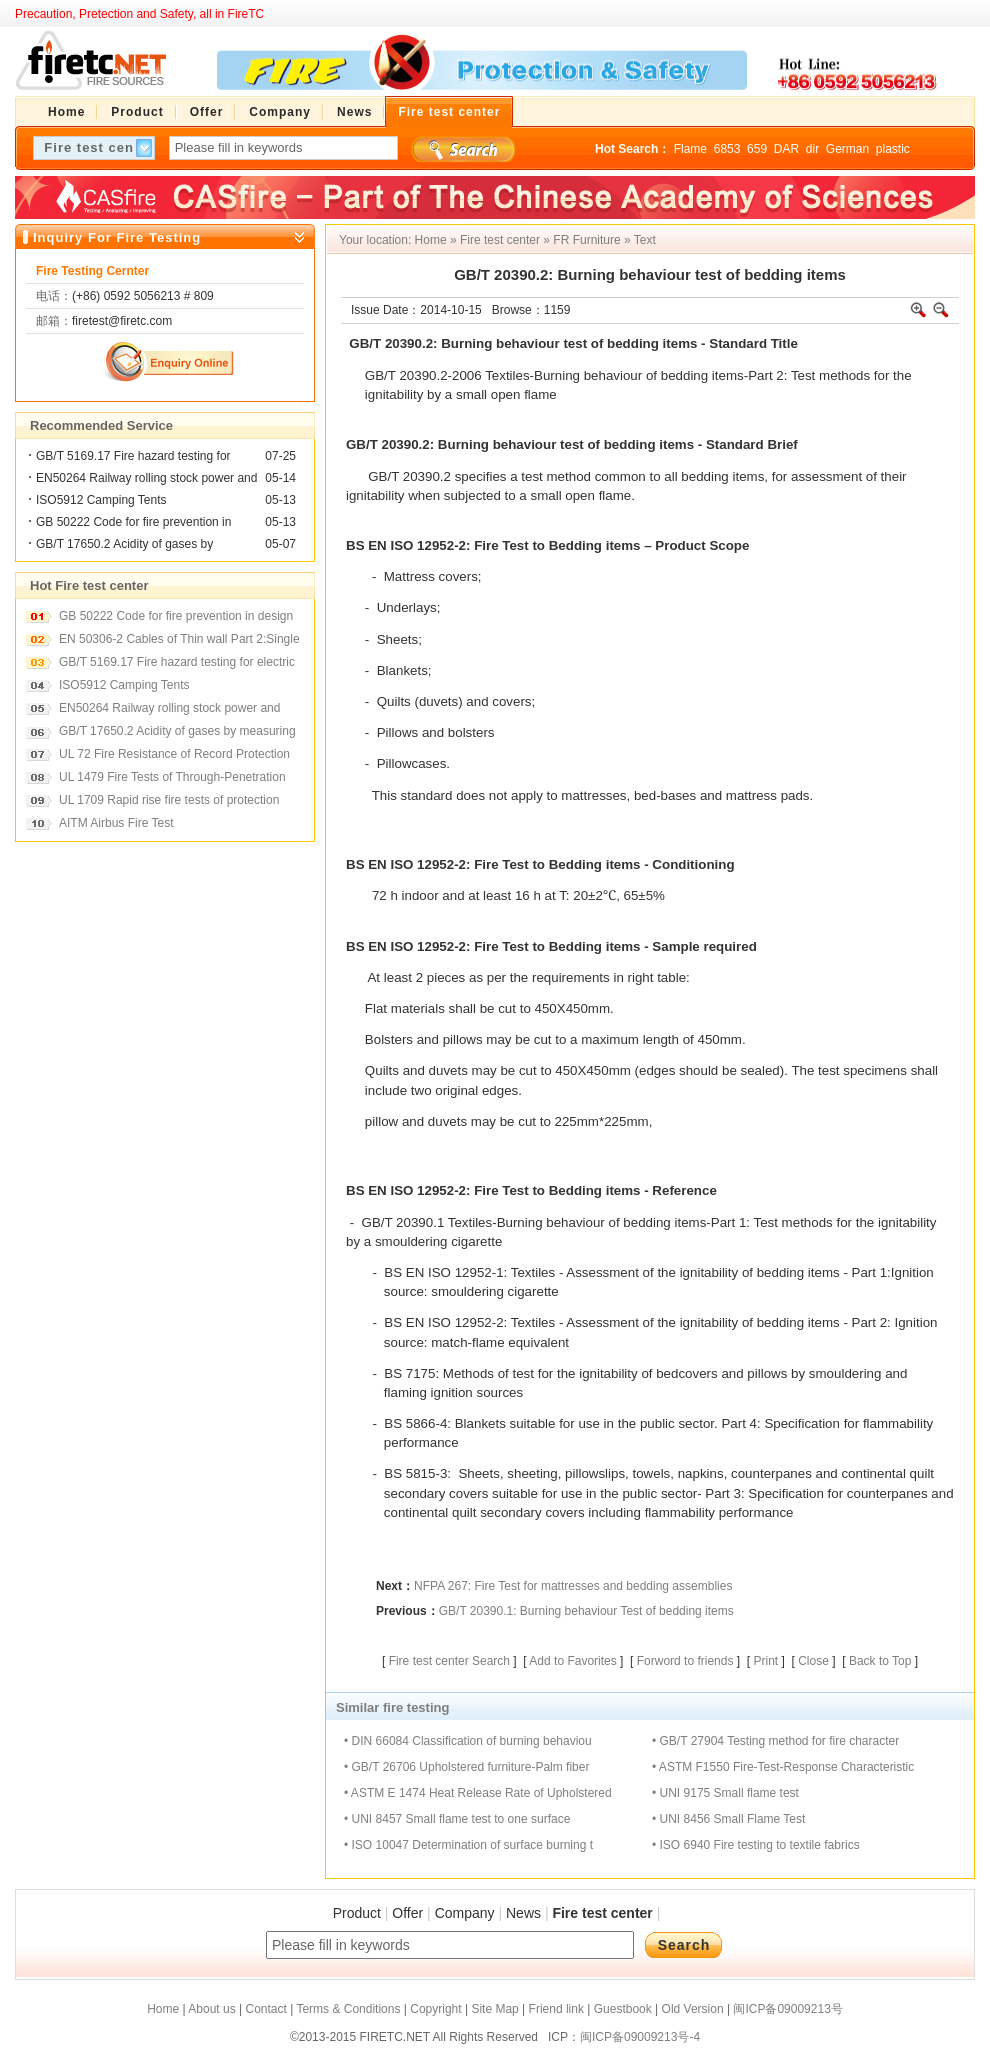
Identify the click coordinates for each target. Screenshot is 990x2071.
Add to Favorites (572, 1661)
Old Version (693, 2009)
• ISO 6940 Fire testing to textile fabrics (756, 1845)
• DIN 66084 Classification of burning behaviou (468, 1741)
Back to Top (880, 1661)
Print (765, 1661)
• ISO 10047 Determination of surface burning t (468, 1845)
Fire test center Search (449, 1661)
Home (431, 240)
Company (465, 1913)
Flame (690, 149)
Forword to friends (685, 1661)
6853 (727, 149)
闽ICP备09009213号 (787, 2009)
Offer (407, 1913)
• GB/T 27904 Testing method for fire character (775, 1741)
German (847, 149)
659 (757, 149)
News (523, 1913)
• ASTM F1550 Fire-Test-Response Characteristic (783, 1767)
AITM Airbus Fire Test (116, 823)
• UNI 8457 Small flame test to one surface (457, 1819)
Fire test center (500, 240)
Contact (265, 2009)
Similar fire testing (392, 1707)
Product (357, 1913)
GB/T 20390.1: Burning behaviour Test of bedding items (586, 1611)
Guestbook (623, 2009)
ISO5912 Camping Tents (101, 500)
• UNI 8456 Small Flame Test (728, 1819)
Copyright (435, 2009)
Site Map (494, 2009)
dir (812, 149)
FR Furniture (586, 240)
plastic (893, 149)
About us (211, 2009)
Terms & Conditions (348, 2009)
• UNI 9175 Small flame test (725, 1793)
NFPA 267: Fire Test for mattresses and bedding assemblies (573, 1586)
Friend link (556, 2009)
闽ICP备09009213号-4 (640, 2037)
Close (813, 1661)
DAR (786, 149)
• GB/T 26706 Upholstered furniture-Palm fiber (466, 1767)
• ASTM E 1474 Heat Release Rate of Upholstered (478, 1793)
